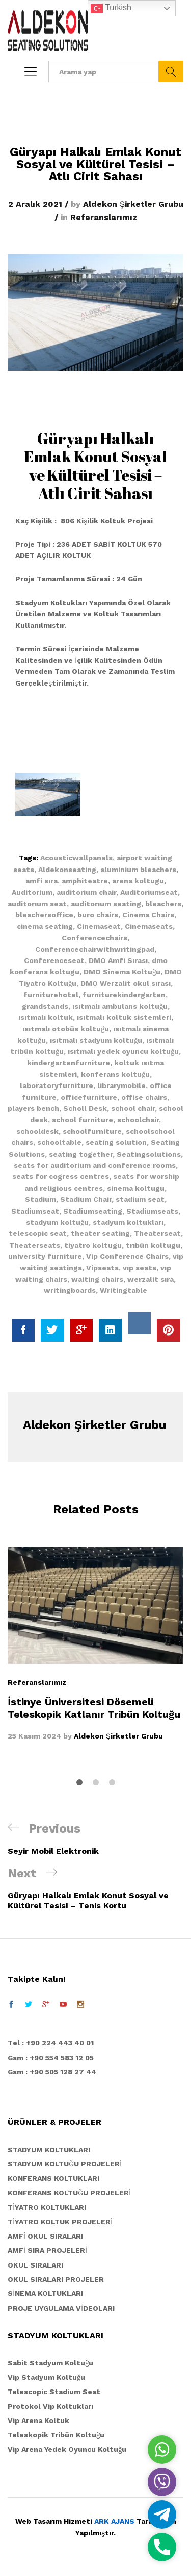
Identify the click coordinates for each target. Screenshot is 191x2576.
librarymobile (121, 1085)
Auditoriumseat (149, 892)
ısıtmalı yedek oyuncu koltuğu (123, 1051)
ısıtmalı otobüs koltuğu (65, 1029)
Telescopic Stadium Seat (54, 2391)
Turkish (111, 8)
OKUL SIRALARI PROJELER (56, 2279)
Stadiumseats (152, 1211)
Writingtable (123, 1290)
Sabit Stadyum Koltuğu (50, 2362)
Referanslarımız (103, 217)
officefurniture (89, 1097)
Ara (170, 71)
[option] (95, 1644)
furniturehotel (50, 994)
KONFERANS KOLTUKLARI (53, 2178)
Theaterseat (157, 1233)
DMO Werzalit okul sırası (125, 983)
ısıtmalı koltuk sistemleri (124, 1017)
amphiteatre (85, 881)
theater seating (100, 1233)
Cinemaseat (99, 926)
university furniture (45, 1256)
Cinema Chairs (148, 915)
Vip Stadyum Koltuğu (46, 2377)
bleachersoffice (44, 915)
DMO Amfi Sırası (118, 960)
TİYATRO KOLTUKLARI (47, 2207)
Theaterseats (34, 1245)
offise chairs (144, 1097)
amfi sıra (41, 881)
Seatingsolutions (149, 1154)
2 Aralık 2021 (35, 204)
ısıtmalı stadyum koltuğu (96, 1040)
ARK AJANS (114, 2521)
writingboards (70, 1290)
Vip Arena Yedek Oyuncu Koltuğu (67, 2449)
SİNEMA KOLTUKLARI (45, 2293)
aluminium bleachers (138, 869)
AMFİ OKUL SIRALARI (45, 2236)
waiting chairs (97, 1279)
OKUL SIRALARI (35, 2265)
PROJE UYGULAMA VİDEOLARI (61, 2308)
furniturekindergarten (124, 994)
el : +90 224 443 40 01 (53, 2043)
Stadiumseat (35, 1211)
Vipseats (102, 1268)
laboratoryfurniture (56, 1085)
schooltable (59, 1142)
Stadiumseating (92, 1211)
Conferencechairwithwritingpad (94, 949)
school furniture (82, 1119)
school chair (133, 1108)
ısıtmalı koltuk (45, 1017)
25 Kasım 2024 (34, 1736)
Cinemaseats (149, 926)
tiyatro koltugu (93, 1245)
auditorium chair (86, 892)
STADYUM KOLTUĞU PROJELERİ (65, 2164)
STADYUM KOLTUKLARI (49, 2150)
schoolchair (138, 1119)
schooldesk (37, 1131)
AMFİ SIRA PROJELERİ (47, 2250)
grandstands (45, 1006)
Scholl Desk (85, 1108)
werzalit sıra (150, 1279)
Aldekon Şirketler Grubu (133, 204)
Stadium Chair (86, 1199)
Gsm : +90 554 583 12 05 (51, 2058)
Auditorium (32, 892)
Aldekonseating (67, 869)
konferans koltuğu (115, 1074)
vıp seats (139, 1268)
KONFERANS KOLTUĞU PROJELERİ (69, 2193)
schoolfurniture (92, 1131)
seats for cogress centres (60, 1176)
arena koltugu (138, 881)
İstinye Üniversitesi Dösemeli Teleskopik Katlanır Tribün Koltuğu (94, 1708)
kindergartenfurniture (68, 1063)
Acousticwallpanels (76, 858)
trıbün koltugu (153, 1245)
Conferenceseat (54, 960)
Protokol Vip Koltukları (50, 2406)
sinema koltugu (136, 1188)
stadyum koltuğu (57, 1222)
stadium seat (140, 1199)
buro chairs (97, 915)
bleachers (163, 903)
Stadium (40, 1199)
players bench (33, 1108)
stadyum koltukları (128, 1222)
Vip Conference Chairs (127, 1256)
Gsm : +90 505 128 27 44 (52, 2072)
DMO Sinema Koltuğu (122, 972)
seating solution (116, 1142)
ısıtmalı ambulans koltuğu (120, 1006)
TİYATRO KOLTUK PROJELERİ (60, 2222)
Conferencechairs (94, 938)
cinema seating (45, 926)
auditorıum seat (37, 903)
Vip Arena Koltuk (38, 2420)
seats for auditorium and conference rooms (95, 1165)
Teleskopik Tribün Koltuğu (56, 2435)
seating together (81, 1154)
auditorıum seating (106, 903)
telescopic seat (38, 1233)
